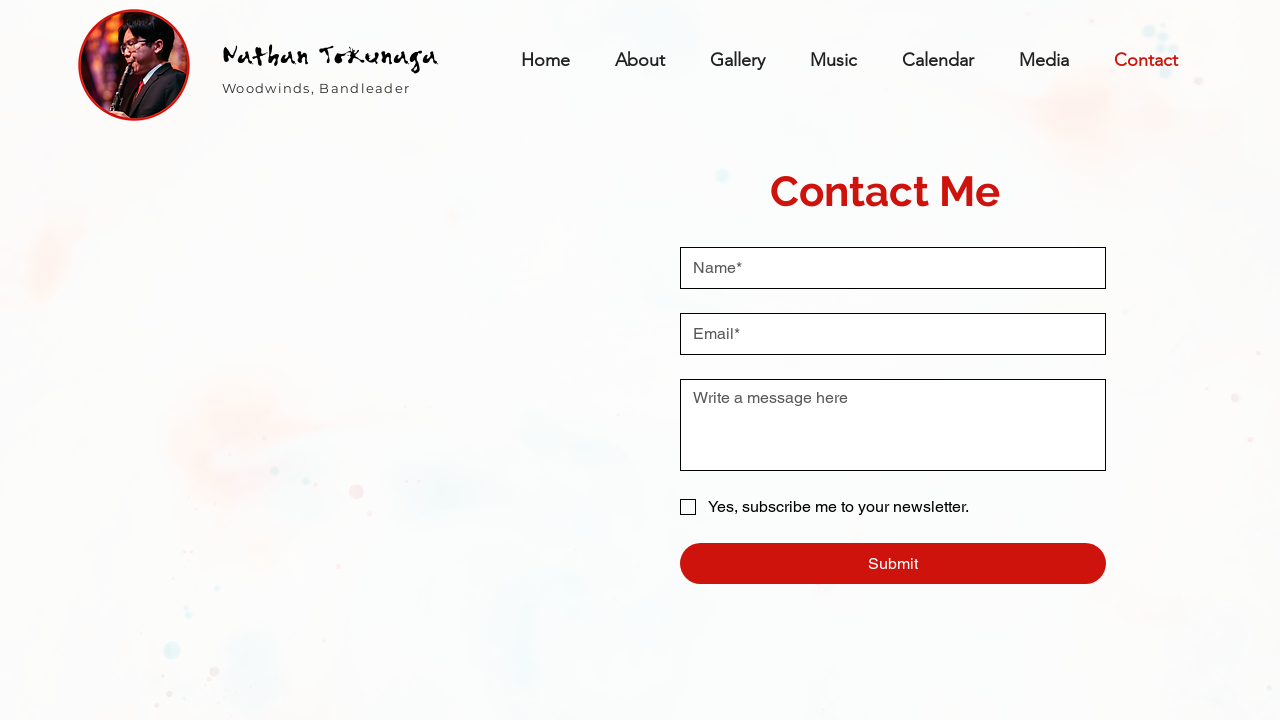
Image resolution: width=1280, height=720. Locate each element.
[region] (134, 65)
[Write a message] (893, 425)
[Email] (887, 334)
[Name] (887, 268)
